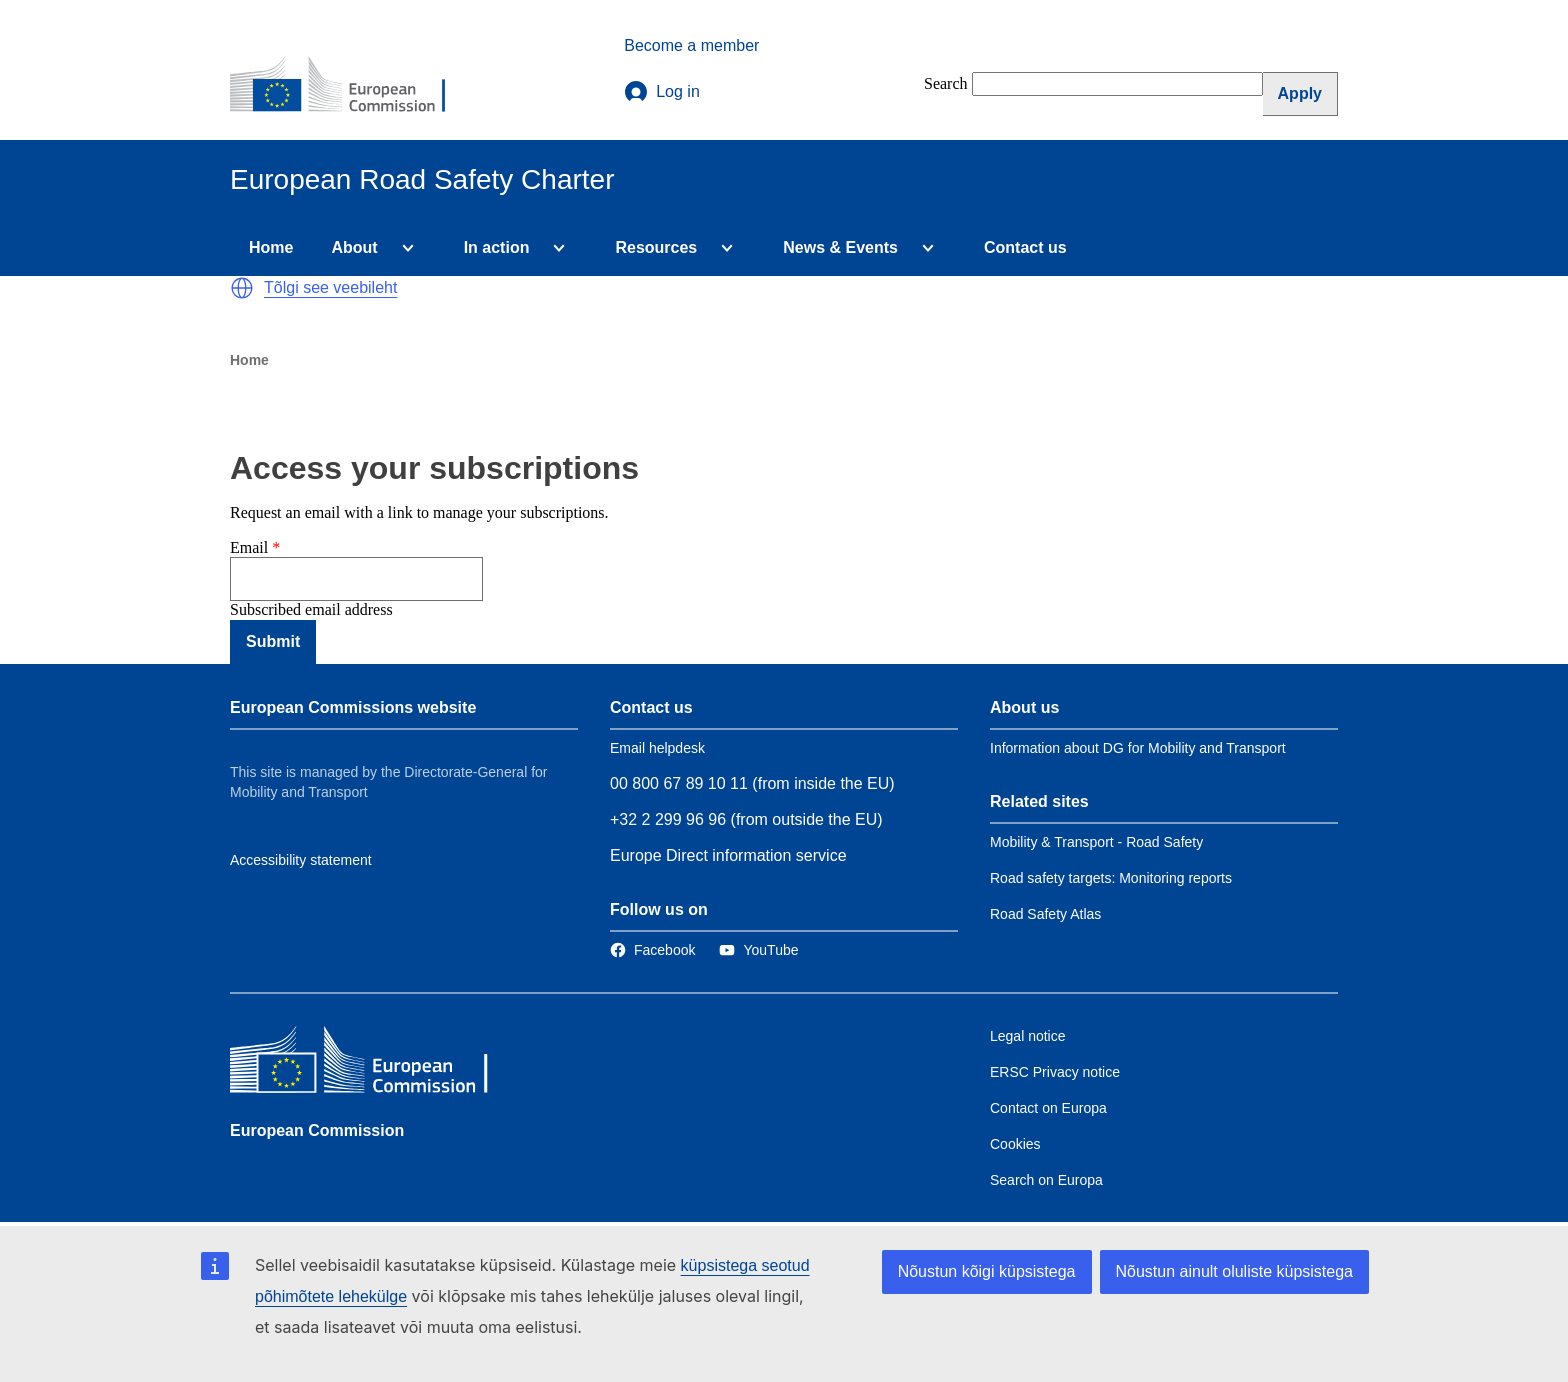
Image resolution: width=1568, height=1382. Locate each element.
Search (946, 83)
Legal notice (1028, 1036)
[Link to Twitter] (758, 950)
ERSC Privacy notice (1055, 1072)
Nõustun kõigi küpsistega (987, 1271)
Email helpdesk (657, 748)
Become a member (691, 45)
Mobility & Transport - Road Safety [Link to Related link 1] (1096, 842)
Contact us (1025, 247)
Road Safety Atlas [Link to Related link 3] (1045, 914)
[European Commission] (351, 86)
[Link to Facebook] (652, 950)
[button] (242, 288)
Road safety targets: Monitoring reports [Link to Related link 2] (1111, 878)
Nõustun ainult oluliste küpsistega (1234, 1271)
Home (271, 247)
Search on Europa (1046, 1180)
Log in (662, 92)
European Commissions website (353, 707)
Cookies (1015, 1144)
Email (249, 547)
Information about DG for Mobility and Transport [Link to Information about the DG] (1138, 748)
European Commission (317, 1130)
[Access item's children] (404, 248)
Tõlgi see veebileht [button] (330, 287)
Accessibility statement (301, 860)
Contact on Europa (1048, 1108)
